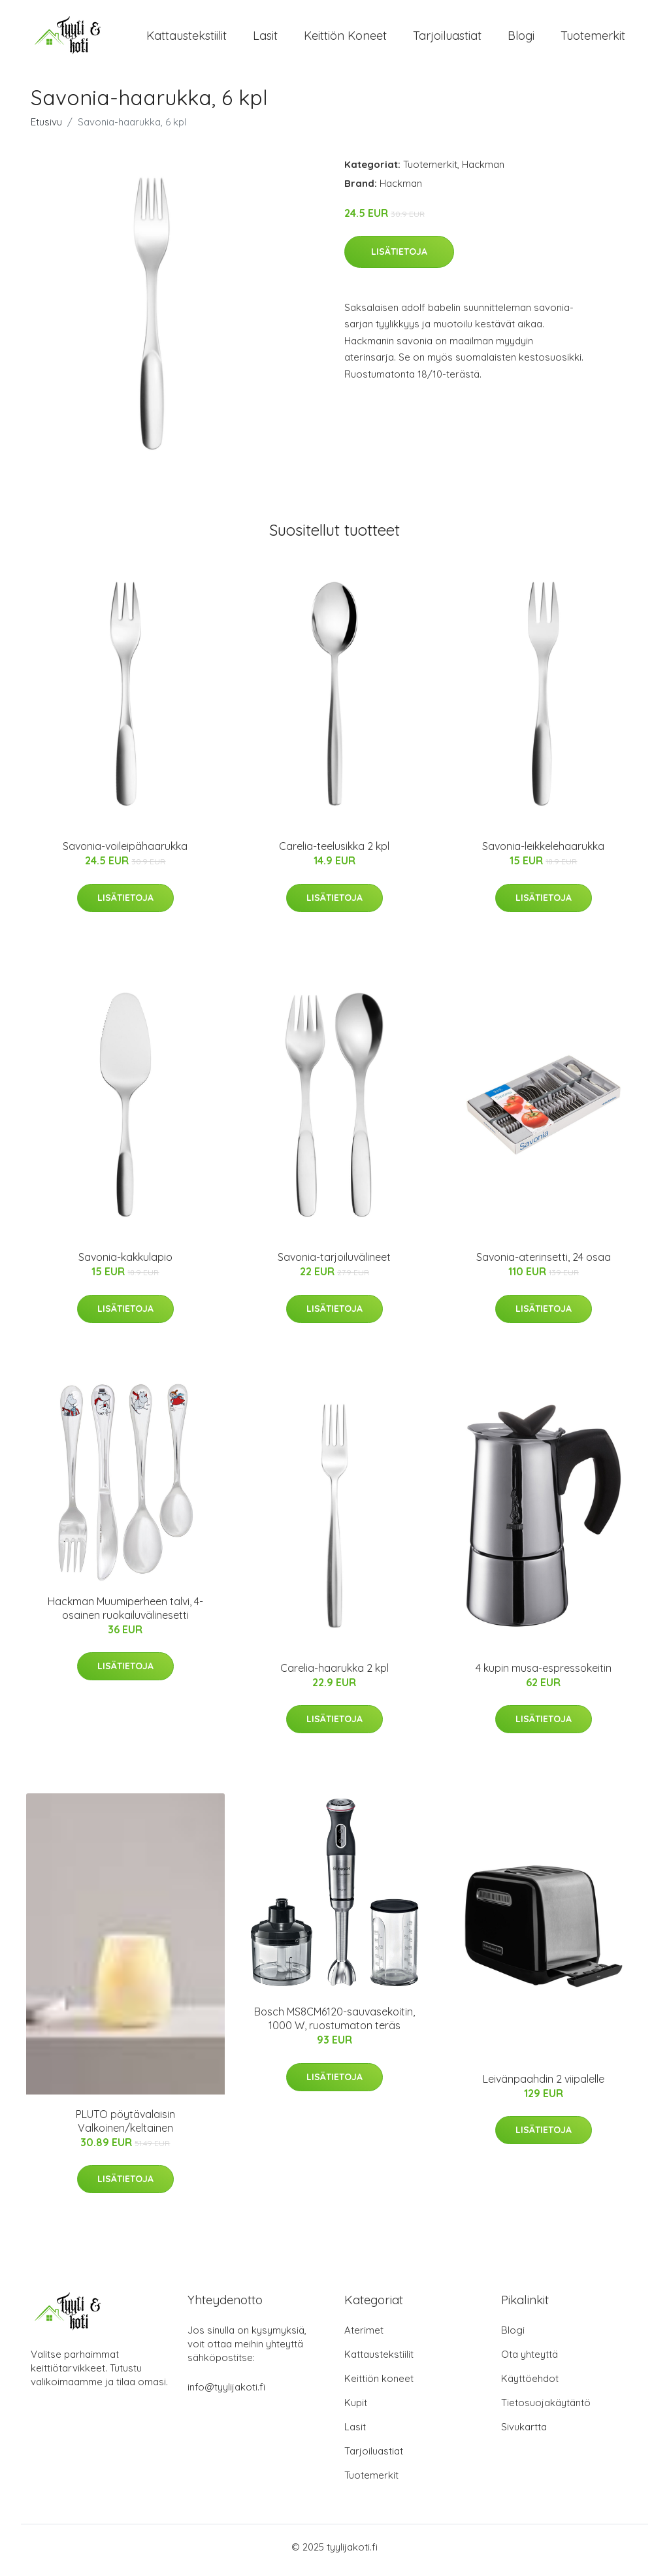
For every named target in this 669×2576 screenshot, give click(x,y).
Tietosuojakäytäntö (546, 2409)
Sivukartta (524, 2433)
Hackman (483, 171)
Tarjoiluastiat (447, 38)
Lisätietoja (399, 258)
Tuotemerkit (593, 38)
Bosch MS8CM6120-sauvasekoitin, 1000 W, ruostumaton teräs (334, 2025)
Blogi (521, 38)
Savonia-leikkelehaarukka (543, 853)
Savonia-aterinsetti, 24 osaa (543, 1264)
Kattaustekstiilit (186, 38)
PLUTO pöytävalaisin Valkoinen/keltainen (125, 2127)
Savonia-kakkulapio (125, 1264)
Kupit (355, 2409)
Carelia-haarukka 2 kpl (334, 1674)
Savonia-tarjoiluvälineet (334, 1264)
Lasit (265, 38)
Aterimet (363, 2336)
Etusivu (46, 128)
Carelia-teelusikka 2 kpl (334, 853)
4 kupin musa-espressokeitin (544, 1674)
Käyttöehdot (530, 2385)
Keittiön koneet (345, 38)
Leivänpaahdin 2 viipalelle (543, 2085)
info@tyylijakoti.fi (226, 2393)
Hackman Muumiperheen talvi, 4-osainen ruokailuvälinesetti (125, 1614)
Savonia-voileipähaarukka (125, 853)
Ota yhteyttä (529, 2361)
